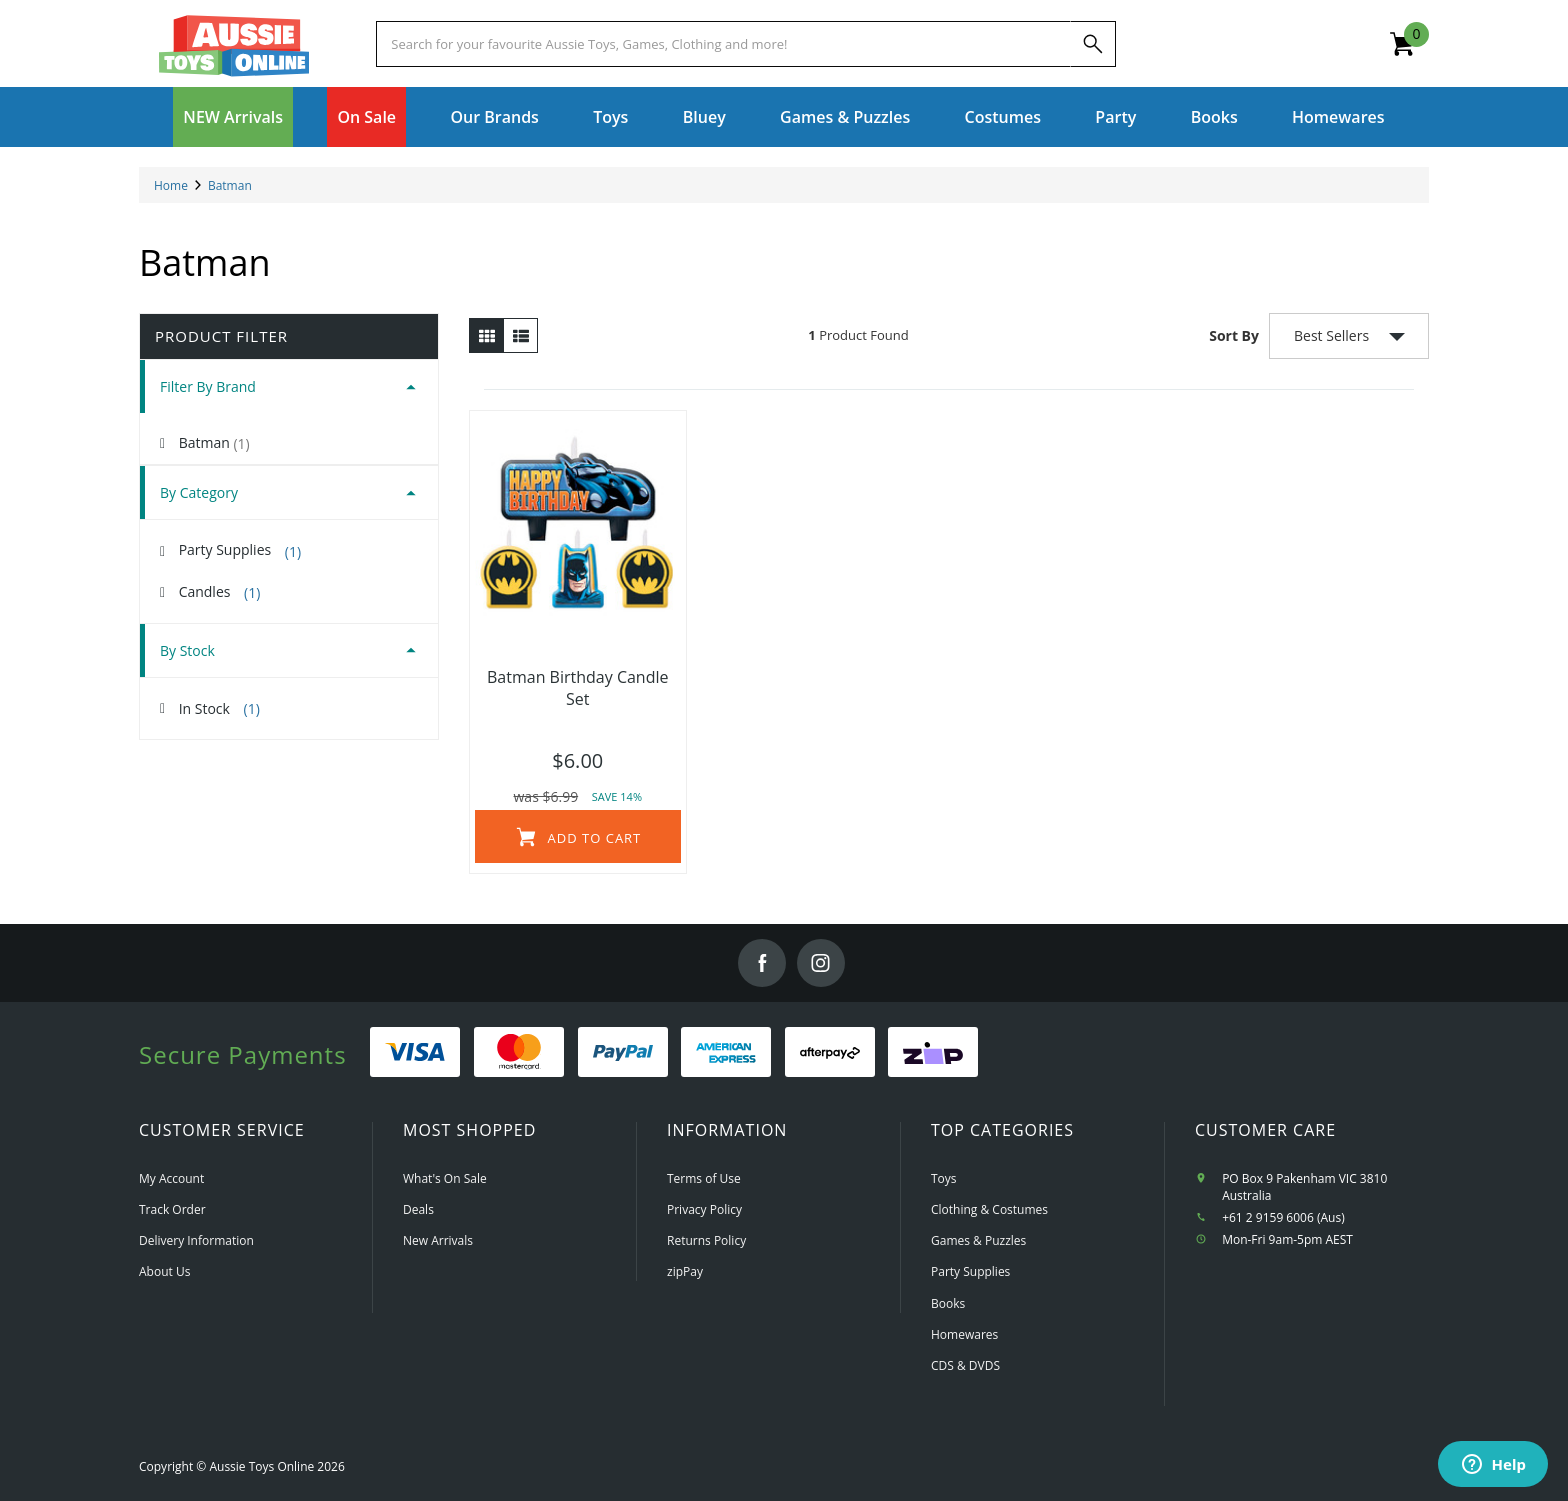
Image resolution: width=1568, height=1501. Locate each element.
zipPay (685, 1271)
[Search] (1093, 44)
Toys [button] (610, 117)
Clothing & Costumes (989, 1209)
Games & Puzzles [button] (845, 117)
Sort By (1234, 335)
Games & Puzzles (978, 1240)
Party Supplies (240, 550)
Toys (944, 1178)
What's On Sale (445, 1178)
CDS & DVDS (965, 1365)
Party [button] (1115, 117)
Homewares (964, 1334)
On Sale (366, 117)
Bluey (704, 117)
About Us (164, 1271)
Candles (220, 592)
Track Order (172, 1209)
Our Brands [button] (494, 117)
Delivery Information (196, 1240)
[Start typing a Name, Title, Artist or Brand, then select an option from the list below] (723, 44)
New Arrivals (438, 1240)
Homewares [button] (1338, 117)
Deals (418, 1209)
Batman (214, 443)
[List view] (520, 336)
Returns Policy (706, 1240)
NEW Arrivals (233, 117)
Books (1214, 117)
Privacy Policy (704, 1209)
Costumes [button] (1003, 117)
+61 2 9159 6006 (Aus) (1283, 1217)
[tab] (289, 386)
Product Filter (221, 336)
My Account (171, 1178)
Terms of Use (704, 1178)
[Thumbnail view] (486, 336)
